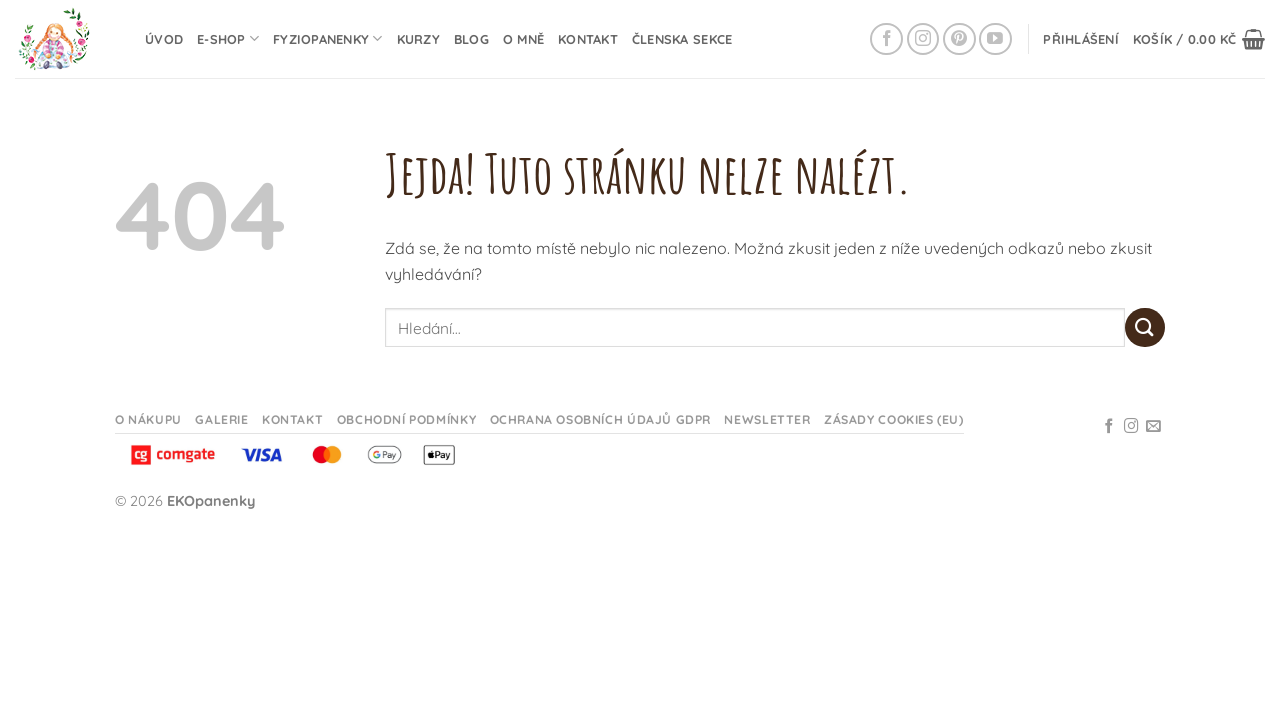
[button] (1081, 39)
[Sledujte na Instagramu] (923, 39)
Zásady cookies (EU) (894, 419)
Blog (471, 39)
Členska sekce (682, 39)
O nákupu (148, 419)
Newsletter (767, 419)
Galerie (221, 419)
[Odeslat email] (1153, 427)
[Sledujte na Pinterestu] (959, 39)
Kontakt (588, 39)
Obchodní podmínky (406, 419)
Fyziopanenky (328, 38)
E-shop (228, 38)
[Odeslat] (1145, 327)
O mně (523, 39)
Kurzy (418, 39)
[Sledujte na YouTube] (995, 39)
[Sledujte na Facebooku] (886, 39)
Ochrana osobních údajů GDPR (601, 419)
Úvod (164, 39)
